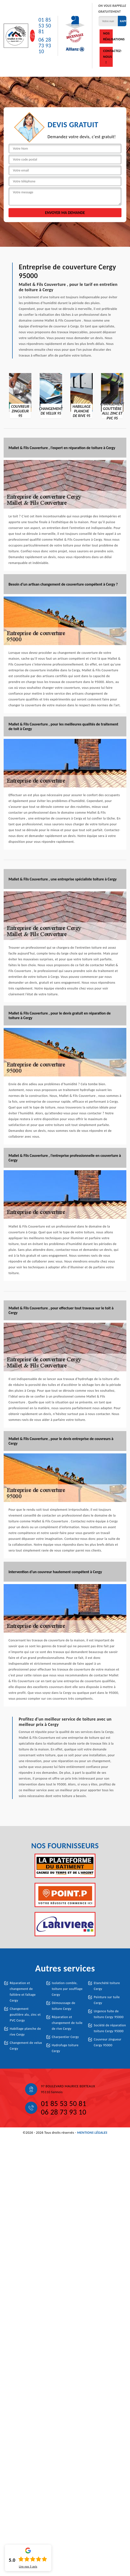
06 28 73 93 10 (44, 45)
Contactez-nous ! (108, 57)
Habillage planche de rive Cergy (25, 2032)
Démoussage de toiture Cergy (63, 2006)
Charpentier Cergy (65, 2037)
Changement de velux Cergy (26, 2046)
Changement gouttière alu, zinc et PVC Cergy (25, 2014)
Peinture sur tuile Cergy (107, 2000)
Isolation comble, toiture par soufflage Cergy (67, 1989)
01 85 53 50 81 (44, 25)
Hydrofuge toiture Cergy (65, 2048)
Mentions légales (92, 2133)
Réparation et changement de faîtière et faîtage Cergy (23, 1992)
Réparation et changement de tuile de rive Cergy (67, 2023)
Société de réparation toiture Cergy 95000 (110, 2028)
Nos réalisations (108, 36)
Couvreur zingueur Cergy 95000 (107, 2042)
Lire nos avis (28, 2566)
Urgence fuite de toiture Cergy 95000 (108, 2014)
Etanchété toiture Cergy (107, 1986)
